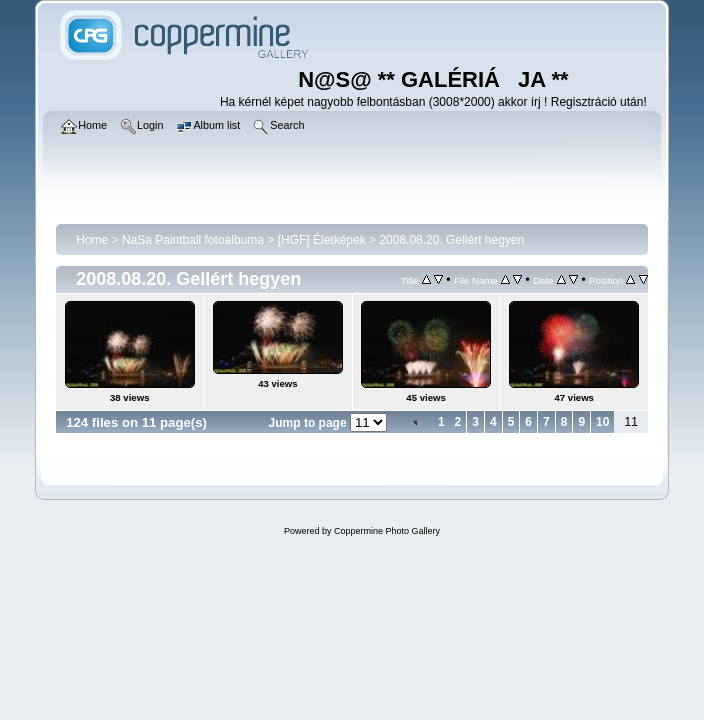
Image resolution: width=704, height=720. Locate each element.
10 (602, 422)
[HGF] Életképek (322, 240)
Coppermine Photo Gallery (387, 531)
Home (92, 240)
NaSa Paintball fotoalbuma (193, 240)
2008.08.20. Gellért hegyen (451, 240)
